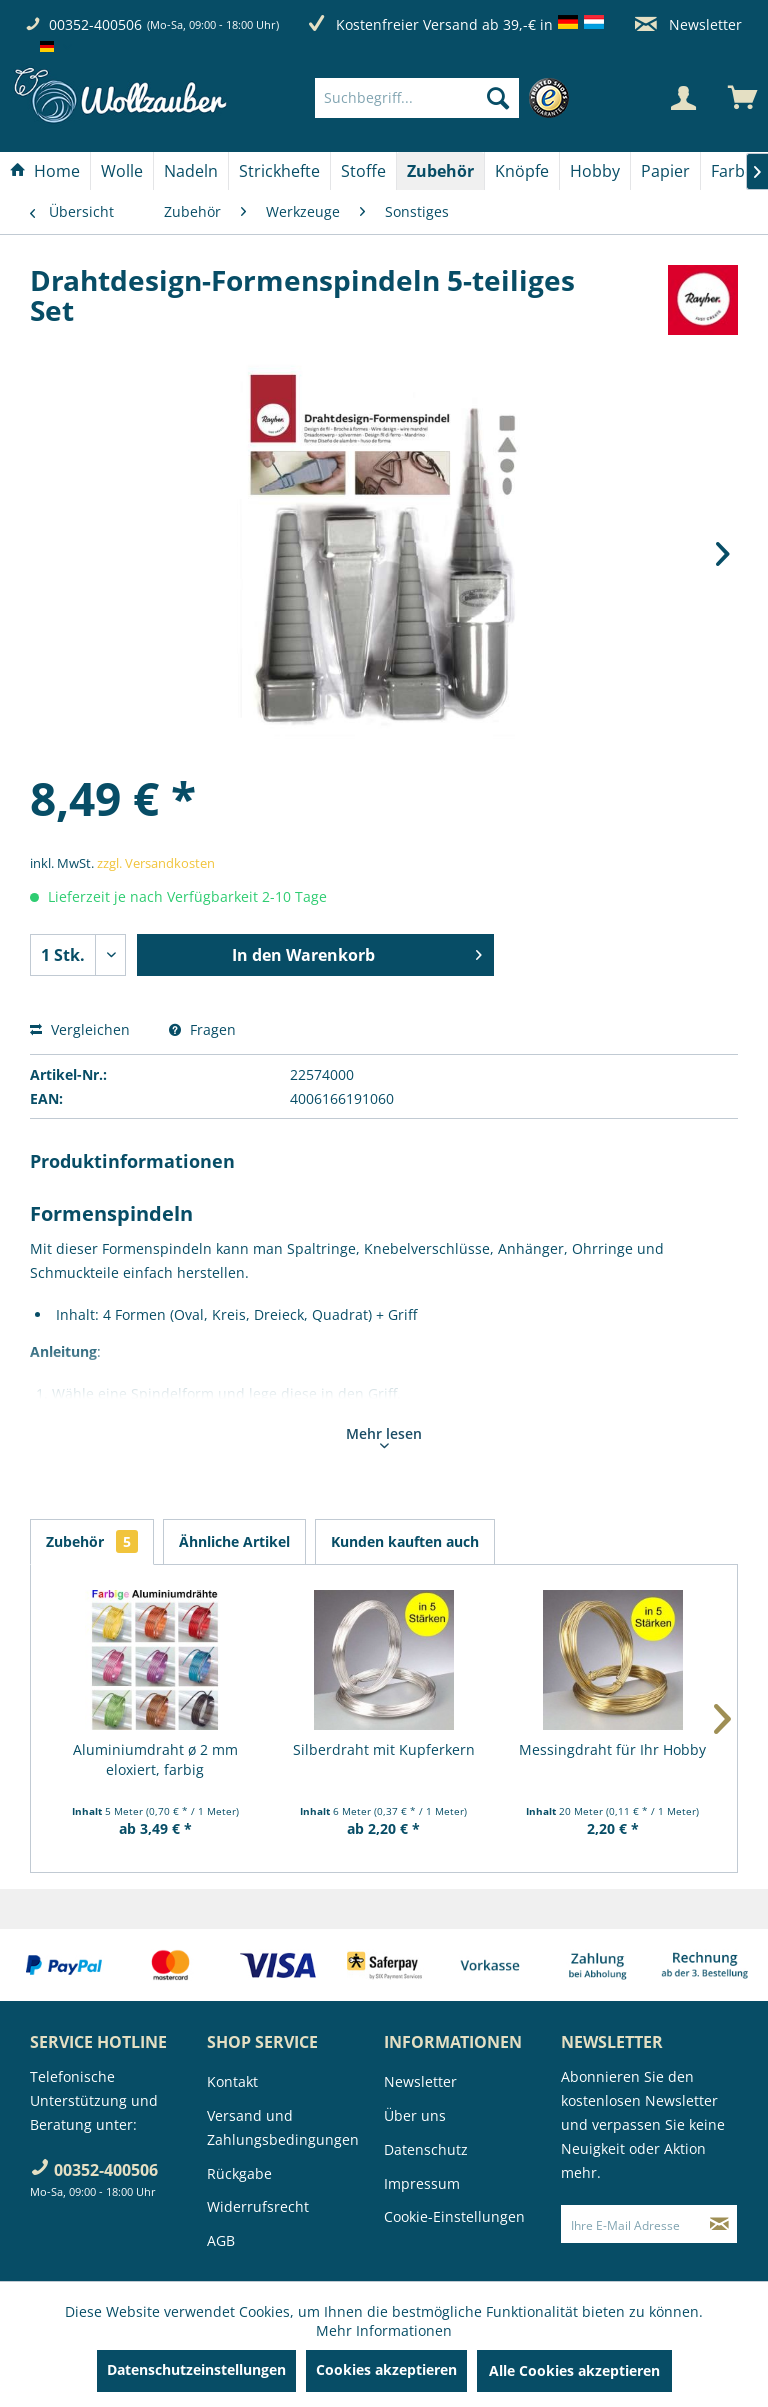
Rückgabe (239, 2173)
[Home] (45, 171)
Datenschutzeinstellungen (196, 2369)
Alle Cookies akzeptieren (574, 2370)
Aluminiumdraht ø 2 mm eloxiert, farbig (155, 1759)
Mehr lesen (384, 1436)
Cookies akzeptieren (386, 2369)
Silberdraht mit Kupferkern (384, 1749)
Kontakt (232, 2081)
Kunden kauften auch (405, 1541)
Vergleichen (80, 1029)
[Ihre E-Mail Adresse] (632, 2224)
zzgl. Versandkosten (156, 863)
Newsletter (688, 24)
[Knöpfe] (522, 171)
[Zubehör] (440, 171)
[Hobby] (595, 171)
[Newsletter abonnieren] (719, 2224)
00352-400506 (95, 24)
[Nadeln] (191, 171)
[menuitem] (447, 98)
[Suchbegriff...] (417, 98)
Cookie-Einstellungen (454, 2216)
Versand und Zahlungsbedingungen (283, 2127)
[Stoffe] (363, 171)
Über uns (415, 2115)
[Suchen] (498, 98)
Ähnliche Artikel (234, 1541)
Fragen (202, 1029)
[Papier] (665, 171)
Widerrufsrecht (258, 2206)
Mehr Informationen (384, 2330)
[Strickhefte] (279, 171)
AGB (221, 2240)
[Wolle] (122, 171)
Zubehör (92, 1541)
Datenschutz (426, 2149)
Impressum (422, 2183)
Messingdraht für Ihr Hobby (612, 1749)
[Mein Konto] (683, 98)
